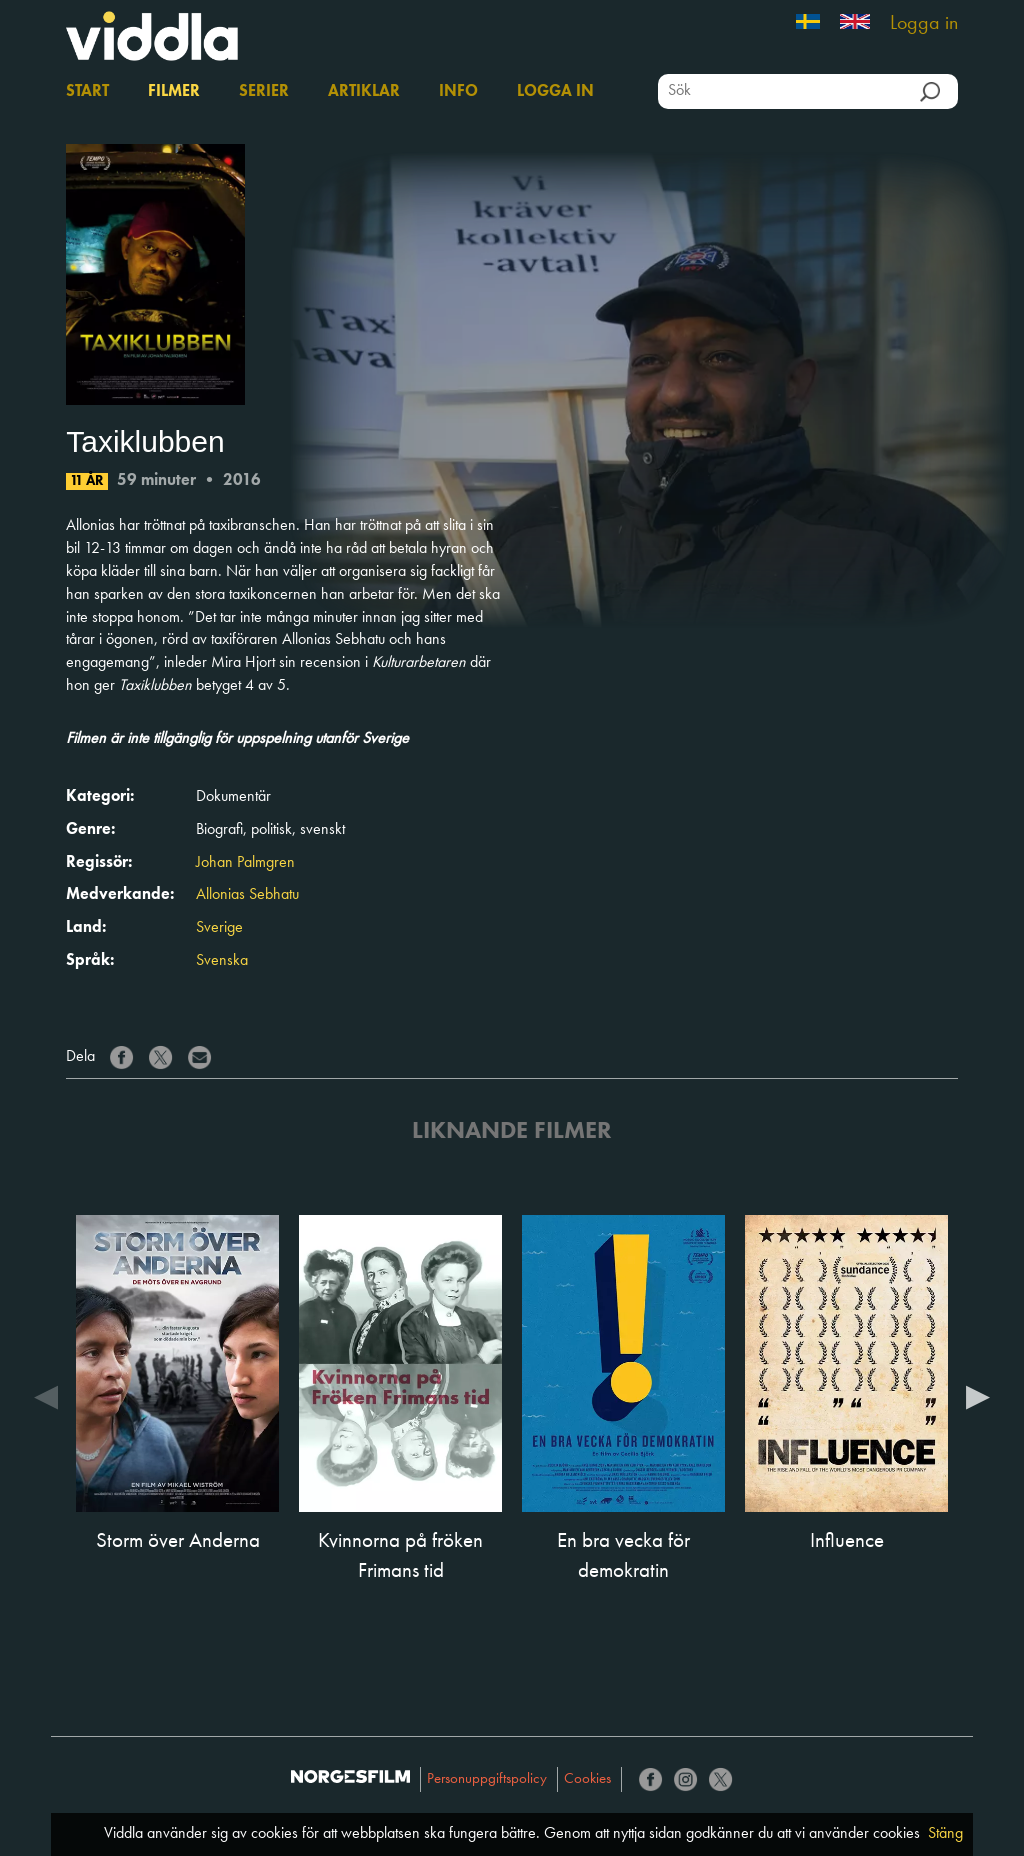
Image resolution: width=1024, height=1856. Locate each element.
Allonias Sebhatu (247, 895)
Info (458, 92)
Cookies (587, 1779)
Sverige (219, 928)
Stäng (945, 1834)
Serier (264, 92)
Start (87, 92)
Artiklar (364, 92)
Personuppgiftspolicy (487, 1779)
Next (978, 1396)
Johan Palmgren (245, 863)
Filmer (174, 92)
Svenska (222, 961)
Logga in (924, 24)
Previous (46, 1396)
